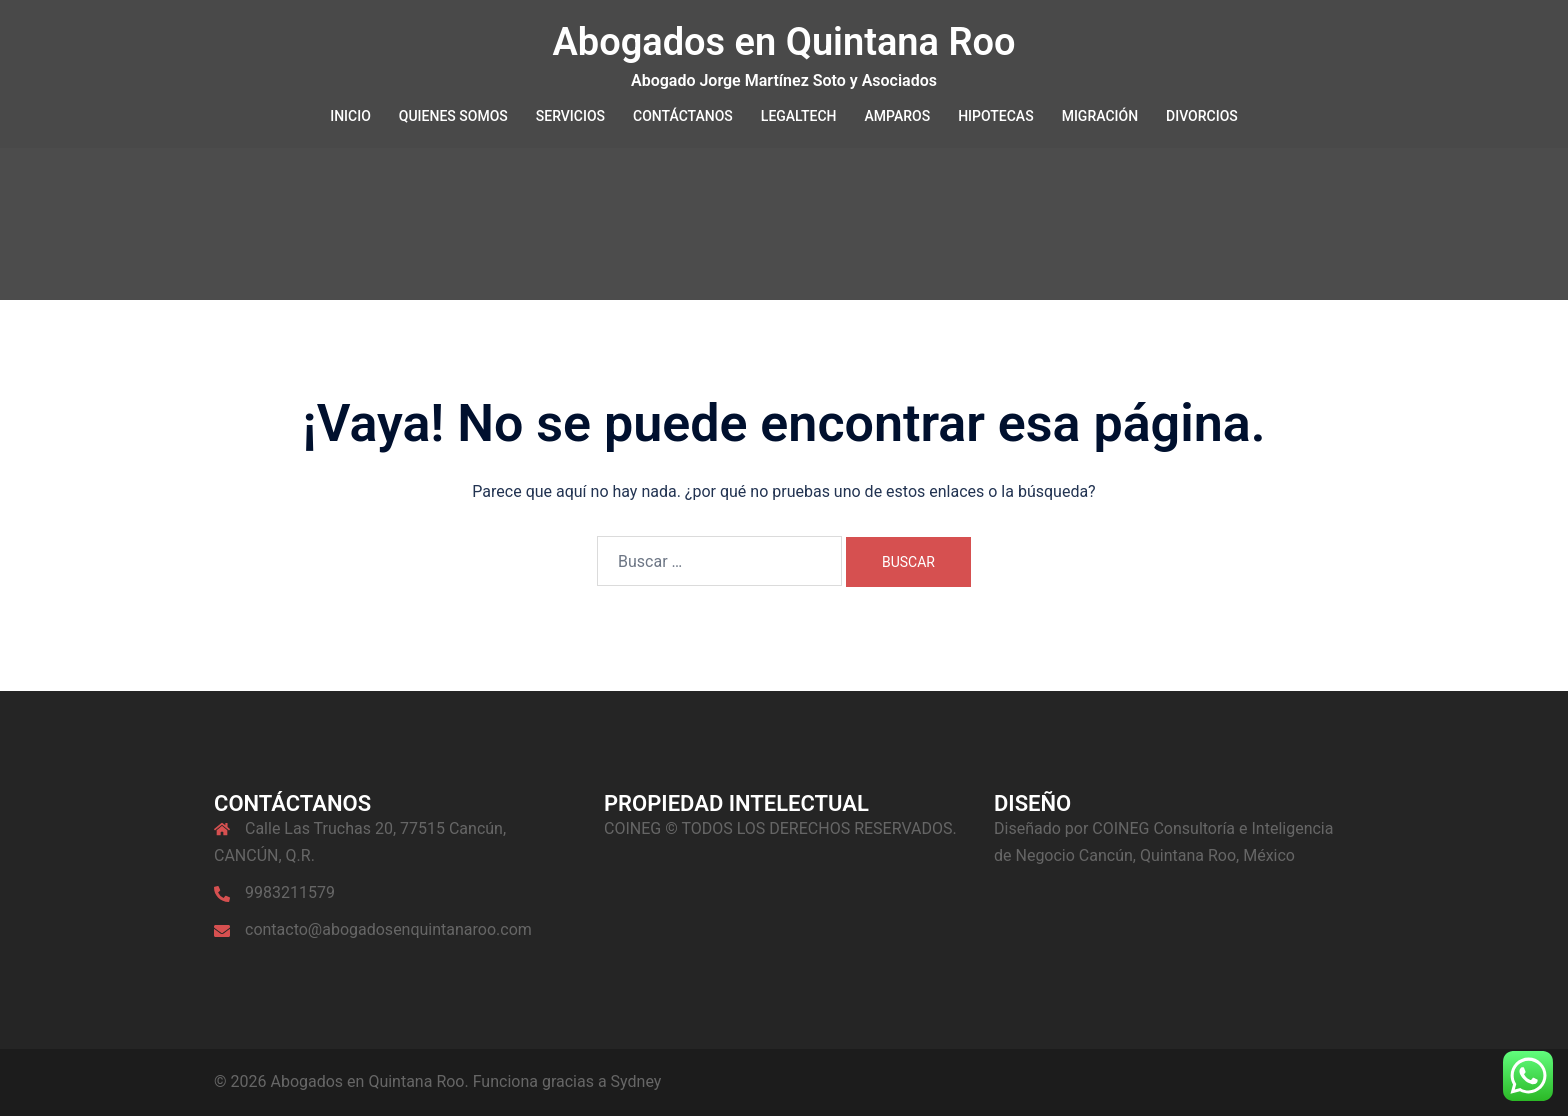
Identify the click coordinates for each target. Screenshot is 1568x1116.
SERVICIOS (570, 116)
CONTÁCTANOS (683, 116)
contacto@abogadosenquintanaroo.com (388, 929)
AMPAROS (898, 116)
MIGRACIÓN (1100, 116)
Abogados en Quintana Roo (783, 42)
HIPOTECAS (996, 116)
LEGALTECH (799, 116)
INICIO (350, 116)
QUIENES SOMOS (453, 116)
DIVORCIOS (1202, 116)
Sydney (636, 1081)
